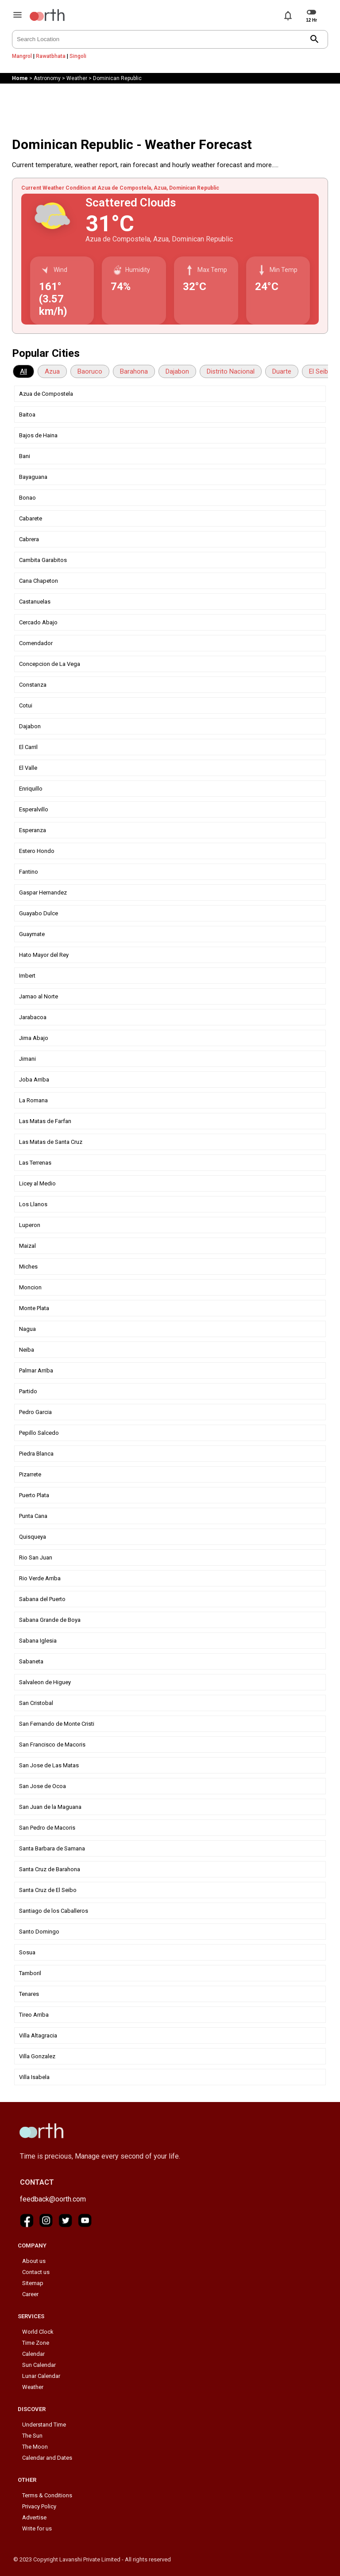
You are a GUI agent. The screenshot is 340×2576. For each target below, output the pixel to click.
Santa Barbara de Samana (52, 1848)
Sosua (27, 1952)
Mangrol (22, 56)
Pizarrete (30, 1474)
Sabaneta (31, 1661)
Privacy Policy (39, 2506)
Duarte (281, 371)
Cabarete (30, 518)
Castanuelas (34, 601)
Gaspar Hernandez (43, 892)
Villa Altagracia (38, 2035)
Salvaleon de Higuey (45, 1682)
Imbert (27, 975)
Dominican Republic (117, 78)
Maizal (27, 1245)
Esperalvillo (33, 809)
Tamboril (30, 1973)
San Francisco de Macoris (52, 1744)
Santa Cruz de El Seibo (48, 1890)
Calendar (33, 2354)
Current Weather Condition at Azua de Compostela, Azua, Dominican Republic (120, 188)
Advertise (34, 2517)
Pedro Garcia (35, 1412)
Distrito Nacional (231, 371)
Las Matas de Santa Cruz (50, 1142)
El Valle (28, 767)
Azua (52, 371)
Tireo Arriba (34, 2014)
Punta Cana (33, 1516)
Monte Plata (34, 1308)
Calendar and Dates (47, 2457)
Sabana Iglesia (38, 1640)
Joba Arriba (34, 1079)
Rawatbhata (51, 56)
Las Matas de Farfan (45, 1121)
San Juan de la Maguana (50, 1807)
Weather (76, 78)
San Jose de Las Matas (49, 1765)
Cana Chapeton (38, 580)
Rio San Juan (35, 1557)
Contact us (36, 2272)
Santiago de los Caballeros (53, 1910)
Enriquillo (30, 788)
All (23, 371)
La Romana (33, 1100)
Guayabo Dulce (38, 913)
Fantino (28, 871)
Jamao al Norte (38, 996)
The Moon (35, 2446)
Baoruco (89, 371)
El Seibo (320, 371)
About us (34, 2261)
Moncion (30, 1287)
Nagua (27, 1329)
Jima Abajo (33, 1038)
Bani (24, 456)
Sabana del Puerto (42, 1599)
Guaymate (32, 934)
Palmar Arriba (36, 1370)
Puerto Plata (34, 1495)
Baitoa (27, 414)
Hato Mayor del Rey (44, 955)
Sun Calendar (39, 2365)
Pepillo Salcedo (39, 1432)
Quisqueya (32, 1536)
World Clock (38, 2331)
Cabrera (29, 539)
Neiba (26, 1349)
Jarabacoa (32, 1017)
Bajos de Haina (38, 435)
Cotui (25, 705)
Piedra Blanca (36, 1453)
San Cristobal (36, 1703)
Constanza (32, 684)
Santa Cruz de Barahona (49, 1869)
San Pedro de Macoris (47, 1827)
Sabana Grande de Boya (50, 1620)
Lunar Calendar (41, 2376)
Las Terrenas (35, 1162)
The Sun (32, 2435)
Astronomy (47, 78)
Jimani (27, 1058)
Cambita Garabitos (43, 560)
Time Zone (35, 2342)
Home (20, 78)
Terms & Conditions (47, 2495)
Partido (28, 1391)
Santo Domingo (39, 1931)
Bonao (27, 497)
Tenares (29, 1994)
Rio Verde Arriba (40, 1578)
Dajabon (177, 371)
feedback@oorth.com (53, 2199)
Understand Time (44, 2424)
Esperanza (32, 830)
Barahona (134, 371)
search (314, 39)
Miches (28, 1266)
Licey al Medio (37, 1183)
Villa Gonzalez (37, 2056)
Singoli (78, 56)
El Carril (28, 747)
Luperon (29, 1225)
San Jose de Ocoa (42, 1786)
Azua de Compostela (46, 393)
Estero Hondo (36, 851)
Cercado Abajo (38, 622)
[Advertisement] (170, 108)
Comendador (36, 643)
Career (30, 2294)
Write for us (37, 2528)
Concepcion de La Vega (49, 664)
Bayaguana (33, 477)
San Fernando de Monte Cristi (56, 1723)
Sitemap (32, 2283)
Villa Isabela (34, 2077)
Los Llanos (33, 1204)
